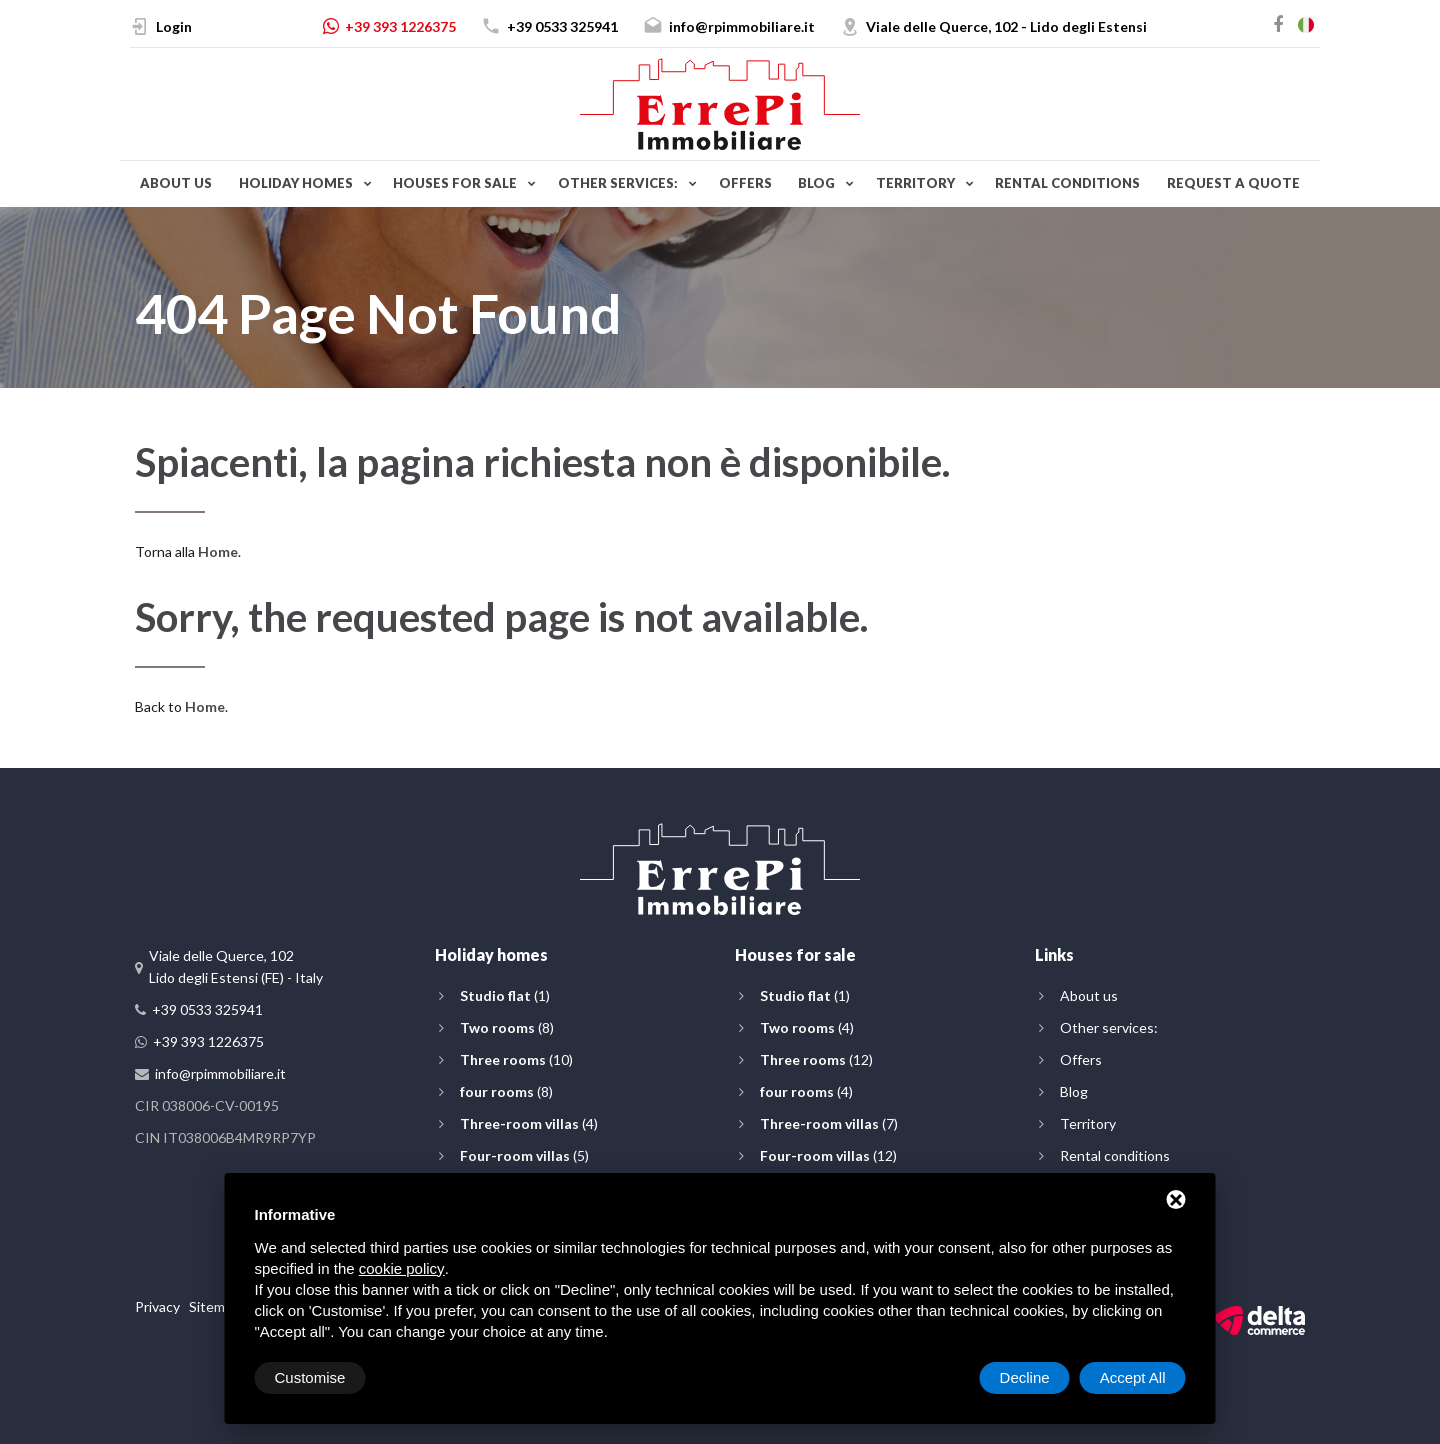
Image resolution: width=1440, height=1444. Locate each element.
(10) (516, 1059)
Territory (915, 183)
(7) (829, 1123)
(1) (505, 995)
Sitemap (214, 1306)
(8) (507, 1027)
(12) (816, 1059)
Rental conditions (1067, 183)
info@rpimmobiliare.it (742, 26)
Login (174, 26)
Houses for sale (455, 183)
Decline (1025, 1377)
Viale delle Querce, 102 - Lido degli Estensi (1006, 26)
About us (176, 183)
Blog (816, 183)
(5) (524, 1155)
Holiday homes (296, 183)
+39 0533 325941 (562, 26)
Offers (745, 183)
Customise (310, 1377)
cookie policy (402, 1268)
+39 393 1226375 (400, 26)
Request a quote (1233, 183)
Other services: (618, 183)
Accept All (1133, 1377)
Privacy (157, 1306)
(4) (529, 1123)
